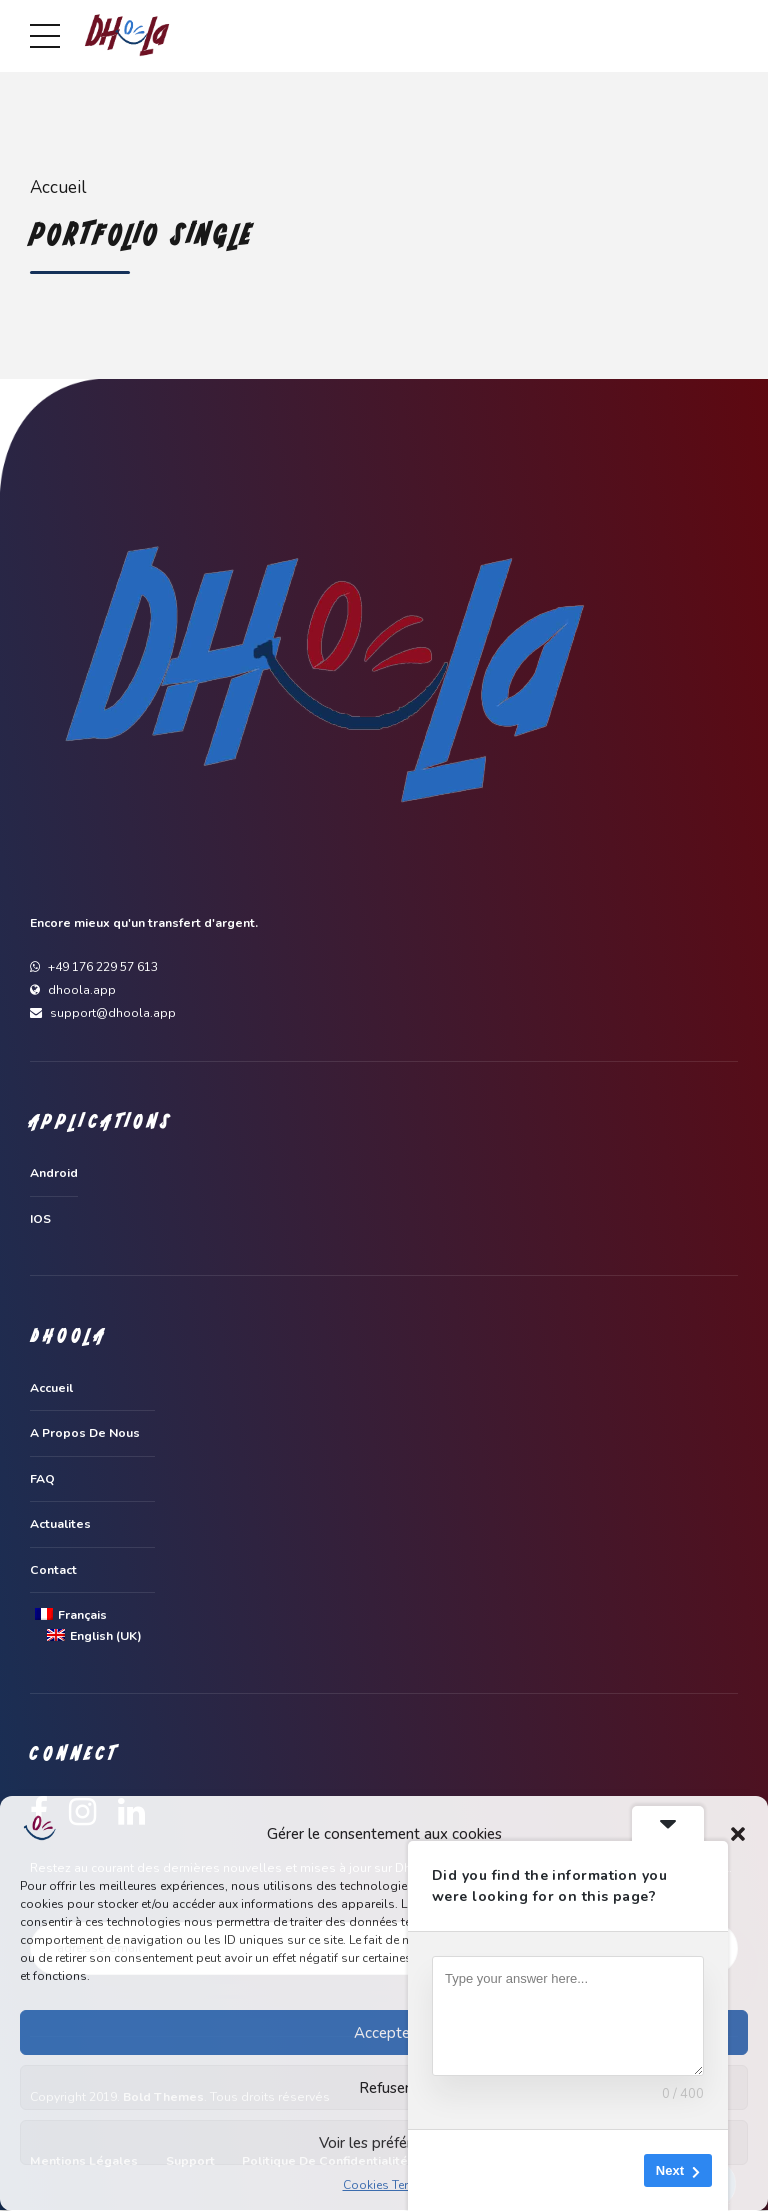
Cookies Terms (384, 2185)
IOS (40, 1219)
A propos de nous (85, 1434)
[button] (738, 1834)
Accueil (58, 187)
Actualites (60, 1525)
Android (54, 1173)
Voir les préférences (384, 2143)
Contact (53, 1570)
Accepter (384, 2033)
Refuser (384, 2088)
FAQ (42, 1479)
